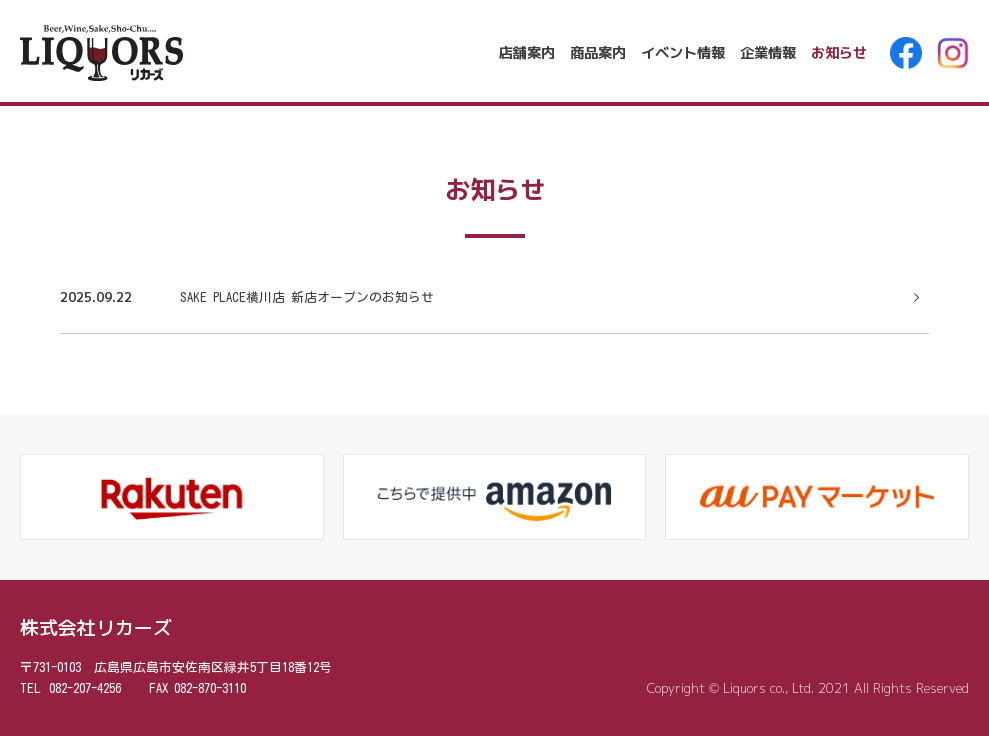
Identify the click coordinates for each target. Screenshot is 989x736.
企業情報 (768, 53)
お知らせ (839, 53)
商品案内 (598, 53)
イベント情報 (683, 53)
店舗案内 (527, 53)
